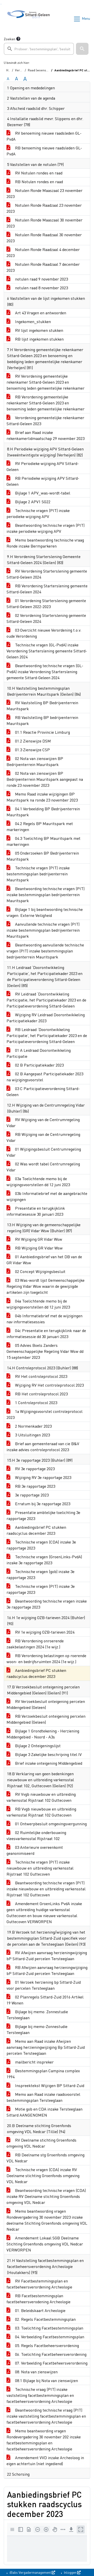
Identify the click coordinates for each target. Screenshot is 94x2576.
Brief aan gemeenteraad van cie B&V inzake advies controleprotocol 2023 (43, 1446)
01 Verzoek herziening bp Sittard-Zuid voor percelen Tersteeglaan (44, 1985)
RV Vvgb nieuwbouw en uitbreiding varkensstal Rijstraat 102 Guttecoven (41, 1797)
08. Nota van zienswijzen (32, 2371)
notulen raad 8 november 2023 (37, 287)
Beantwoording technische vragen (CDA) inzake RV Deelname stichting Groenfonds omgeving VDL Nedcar (46, 2196)
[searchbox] (39, 49)
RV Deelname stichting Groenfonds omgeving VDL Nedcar (41, 2143)
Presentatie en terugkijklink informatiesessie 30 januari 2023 (36, 1211)
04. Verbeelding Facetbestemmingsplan (45, 2336)
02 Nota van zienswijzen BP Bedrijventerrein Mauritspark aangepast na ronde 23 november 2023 (45, 779)
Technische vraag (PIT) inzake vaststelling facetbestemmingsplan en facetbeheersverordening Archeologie (40, 2395)
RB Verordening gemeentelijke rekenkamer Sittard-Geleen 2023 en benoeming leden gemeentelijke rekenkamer (45, 402)
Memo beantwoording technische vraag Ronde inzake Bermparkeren (45, 543)
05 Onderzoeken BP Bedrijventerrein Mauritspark (43, 856)
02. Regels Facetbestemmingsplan (41, 2319)
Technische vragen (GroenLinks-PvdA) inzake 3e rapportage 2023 (44, 1559)
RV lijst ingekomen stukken (35, 330)
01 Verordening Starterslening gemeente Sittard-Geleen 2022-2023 (46, 603)
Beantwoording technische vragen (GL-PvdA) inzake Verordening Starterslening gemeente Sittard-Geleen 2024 (45, 671)
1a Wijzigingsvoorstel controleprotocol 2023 (44, 1414)
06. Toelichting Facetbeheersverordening (46, 2354)
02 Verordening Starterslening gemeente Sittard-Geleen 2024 (46, 618)
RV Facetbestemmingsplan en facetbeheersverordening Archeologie (39, 2283)
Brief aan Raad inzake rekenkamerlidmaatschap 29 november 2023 (45, 435)
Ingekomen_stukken (29, 321)
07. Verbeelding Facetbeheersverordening (47, 2363)
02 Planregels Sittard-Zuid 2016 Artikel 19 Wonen (45, 1999)
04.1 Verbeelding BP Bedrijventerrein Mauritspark (43, 811)
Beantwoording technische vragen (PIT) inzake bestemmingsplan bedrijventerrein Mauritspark (45, 894)
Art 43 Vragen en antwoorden (36, 312)
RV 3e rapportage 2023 (31, 1468)
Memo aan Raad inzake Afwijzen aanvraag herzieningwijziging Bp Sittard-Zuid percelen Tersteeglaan (46, 2047)
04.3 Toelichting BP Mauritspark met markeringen (43, 841)
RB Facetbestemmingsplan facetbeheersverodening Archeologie (38, 2298)
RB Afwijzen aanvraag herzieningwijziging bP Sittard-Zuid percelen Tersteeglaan (47, 1970)
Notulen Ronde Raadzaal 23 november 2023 (44, 208)
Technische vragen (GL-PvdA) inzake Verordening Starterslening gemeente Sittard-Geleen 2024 (47, 650)
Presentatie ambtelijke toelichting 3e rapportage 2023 (43, 1515)
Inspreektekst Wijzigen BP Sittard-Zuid (45, 2085)
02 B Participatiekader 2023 (35, 1065)
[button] (82, 49)
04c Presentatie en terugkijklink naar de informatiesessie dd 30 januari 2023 (46, 1333)
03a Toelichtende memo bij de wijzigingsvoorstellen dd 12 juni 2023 (38, 1181)
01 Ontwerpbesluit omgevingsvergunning (47, 1823)
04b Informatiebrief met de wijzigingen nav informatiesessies (44, 1318)
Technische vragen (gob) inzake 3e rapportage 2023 (40, 1574)
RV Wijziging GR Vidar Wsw (34, 1239)
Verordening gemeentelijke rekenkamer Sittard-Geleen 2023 (45, 420)
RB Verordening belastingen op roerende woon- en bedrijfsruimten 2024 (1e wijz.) (46, 1658)
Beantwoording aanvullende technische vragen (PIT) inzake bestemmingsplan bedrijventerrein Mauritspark (45, 950)
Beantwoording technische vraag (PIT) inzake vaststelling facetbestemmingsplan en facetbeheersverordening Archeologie (46, 2416)
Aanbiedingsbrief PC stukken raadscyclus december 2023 (36, 1530)
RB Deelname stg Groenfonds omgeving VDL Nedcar (45, 2157)
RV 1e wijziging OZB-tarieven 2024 (40, 1632)
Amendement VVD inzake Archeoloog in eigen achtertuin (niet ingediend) (45, 2460)
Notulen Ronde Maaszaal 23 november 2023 (44, 193)
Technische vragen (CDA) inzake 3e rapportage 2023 (41, 1545)
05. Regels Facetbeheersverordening (43, 2345)
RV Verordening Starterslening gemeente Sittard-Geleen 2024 (47, 574)
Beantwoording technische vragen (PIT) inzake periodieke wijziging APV (45, 528)
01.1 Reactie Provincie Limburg (38, 732)
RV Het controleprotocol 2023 (37, 1376)
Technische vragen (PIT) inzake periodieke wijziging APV (38, 513)
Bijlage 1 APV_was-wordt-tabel (38, 492)
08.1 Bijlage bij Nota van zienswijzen (42, 2380)
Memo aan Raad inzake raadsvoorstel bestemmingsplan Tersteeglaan (43, 2097)
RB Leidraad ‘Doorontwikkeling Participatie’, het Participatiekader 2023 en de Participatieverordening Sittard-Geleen (47, 1035)
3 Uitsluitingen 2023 (28, 1434)
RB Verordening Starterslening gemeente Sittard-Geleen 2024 (47, 588)
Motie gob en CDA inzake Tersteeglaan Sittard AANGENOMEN (44, 2112)
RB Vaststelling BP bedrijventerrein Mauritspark (42, 720)
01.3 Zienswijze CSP (28, 749)
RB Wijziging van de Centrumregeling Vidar (43, 1137)
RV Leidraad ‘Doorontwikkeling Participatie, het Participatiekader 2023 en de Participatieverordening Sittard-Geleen (46, 999)
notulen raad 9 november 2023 (37, 279)
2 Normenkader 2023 (29, 1426)
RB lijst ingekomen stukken (35, 339)
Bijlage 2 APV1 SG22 (28, 501)
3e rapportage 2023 (28, 1494)
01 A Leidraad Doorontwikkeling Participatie (39, 1053)
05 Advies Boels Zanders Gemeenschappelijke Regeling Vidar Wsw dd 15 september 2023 (45, 1351)
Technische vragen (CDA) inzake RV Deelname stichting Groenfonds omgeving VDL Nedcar (43, 2175)
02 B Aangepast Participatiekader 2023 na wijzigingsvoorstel (45, 1076)
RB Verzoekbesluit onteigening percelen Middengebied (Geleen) (46, 1719)
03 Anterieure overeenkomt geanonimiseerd (35, 1850)
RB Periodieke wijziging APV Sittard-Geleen (43, 481)
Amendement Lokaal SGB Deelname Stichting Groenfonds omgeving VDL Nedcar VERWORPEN (45, 2243)
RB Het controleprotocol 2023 (37, 1393)
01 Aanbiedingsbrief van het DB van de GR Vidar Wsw (44, 1259)
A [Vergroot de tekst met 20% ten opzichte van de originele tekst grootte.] (16, 79)
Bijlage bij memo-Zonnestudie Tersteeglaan (37, 2029)
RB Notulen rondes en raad (35, 181)
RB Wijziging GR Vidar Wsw (35, 1247)
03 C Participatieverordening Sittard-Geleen (43, 1091)
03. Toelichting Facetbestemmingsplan (45, 2328)
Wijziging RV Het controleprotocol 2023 (45, 1385)
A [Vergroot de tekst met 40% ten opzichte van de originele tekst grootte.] (25, 79)
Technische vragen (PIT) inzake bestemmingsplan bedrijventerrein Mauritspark (38, 873)
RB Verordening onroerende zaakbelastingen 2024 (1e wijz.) (35, 1643)
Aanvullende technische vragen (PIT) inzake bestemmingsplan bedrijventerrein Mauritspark (43, 930)
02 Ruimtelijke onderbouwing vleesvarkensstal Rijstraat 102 (36, 1835)
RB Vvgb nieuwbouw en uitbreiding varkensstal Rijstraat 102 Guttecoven (41, 1812)
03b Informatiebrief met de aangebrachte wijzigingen (47, 1196)
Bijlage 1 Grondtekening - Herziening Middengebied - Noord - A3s (43, 1733)
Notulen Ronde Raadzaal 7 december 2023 (43, 267)
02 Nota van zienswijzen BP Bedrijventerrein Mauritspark (35, 761)
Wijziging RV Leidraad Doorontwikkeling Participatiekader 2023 (46, 1017)
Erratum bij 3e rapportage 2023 (38, 1503)
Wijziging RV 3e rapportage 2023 (39, 1477)
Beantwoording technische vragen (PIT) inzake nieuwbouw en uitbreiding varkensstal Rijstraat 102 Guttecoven (46, 1888)
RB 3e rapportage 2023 (31, 1486)
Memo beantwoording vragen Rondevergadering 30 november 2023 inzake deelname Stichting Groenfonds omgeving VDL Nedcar (47, 2220)
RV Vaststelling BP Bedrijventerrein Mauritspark (42, 705)
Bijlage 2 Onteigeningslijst (34, 1745)
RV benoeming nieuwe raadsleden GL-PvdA (44, 136)
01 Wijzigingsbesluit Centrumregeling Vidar (44, 1152)
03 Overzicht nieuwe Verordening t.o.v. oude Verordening (44, 633)
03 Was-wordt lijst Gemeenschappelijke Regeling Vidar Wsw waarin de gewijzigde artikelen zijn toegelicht (45, 1286)
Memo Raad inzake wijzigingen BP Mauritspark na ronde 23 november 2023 (42, 797)
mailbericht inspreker (30, 2062)
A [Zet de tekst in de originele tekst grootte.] (8, 78)
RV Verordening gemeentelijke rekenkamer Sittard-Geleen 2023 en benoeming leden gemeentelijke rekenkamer (45, 382)
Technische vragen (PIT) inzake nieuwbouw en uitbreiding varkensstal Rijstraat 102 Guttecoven (40, 1868)
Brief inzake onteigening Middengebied (44, 1763)
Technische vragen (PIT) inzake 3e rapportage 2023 (41, 1589)
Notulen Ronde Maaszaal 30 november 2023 (44, 222)
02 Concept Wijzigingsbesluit (36, 1271)
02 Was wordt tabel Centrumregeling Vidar (43, 1166)
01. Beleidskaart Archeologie (36, 2310)
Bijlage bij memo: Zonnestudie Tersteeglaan (37, 2014)
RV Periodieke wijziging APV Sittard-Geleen (43, 466)
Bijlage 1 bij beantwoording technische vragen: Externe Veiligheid (45, 912)
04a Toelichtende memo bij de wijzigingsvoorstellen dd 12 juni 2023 (38, 1304)
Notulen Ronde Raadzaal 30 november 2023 (44, 237)
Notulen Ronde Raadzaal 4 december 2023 (43, 252)
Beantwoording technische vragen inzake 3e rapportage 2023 (47, 1604)
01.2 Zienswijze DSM (29, 740)
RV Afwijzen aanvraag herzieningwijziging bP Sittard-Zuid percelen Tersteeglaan (47, 1955)
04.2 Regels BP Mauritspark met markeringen (40, 826)
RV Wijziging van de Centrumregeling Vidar (43, 1122)
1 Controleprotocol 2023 (32, 1402)
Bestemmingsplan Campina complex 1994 (43, 2073)
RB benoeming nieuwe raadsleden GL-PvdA (44, 150)
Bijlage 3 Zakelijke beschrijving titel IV (44, 1754)
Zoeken (9, 39)
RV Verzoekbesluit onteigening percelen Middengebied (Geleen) (46, 1704)
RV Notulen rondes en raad (34, 172)
